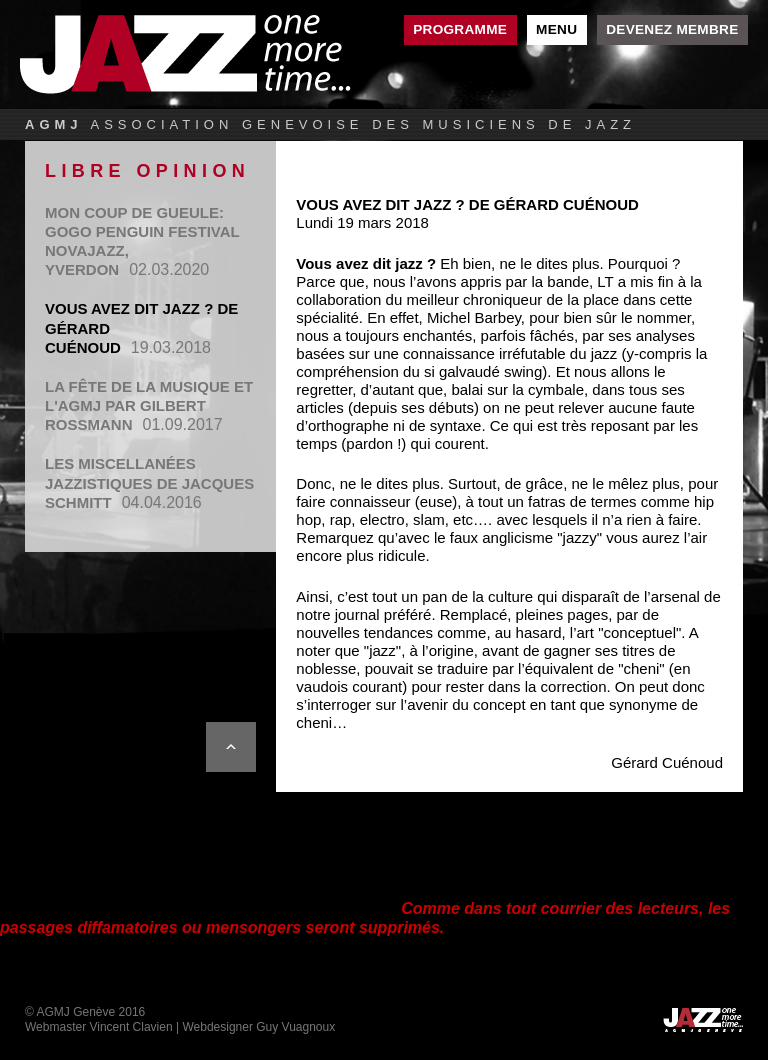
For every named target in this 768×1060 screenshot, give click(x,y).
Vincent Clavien (130, 1027)
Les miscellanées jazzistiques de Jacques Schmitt (149, 482)
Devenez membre (672, 29)
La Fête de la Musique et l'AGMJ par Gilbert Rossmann (149, 405)
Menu (556, 29)
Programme (460, 29)
